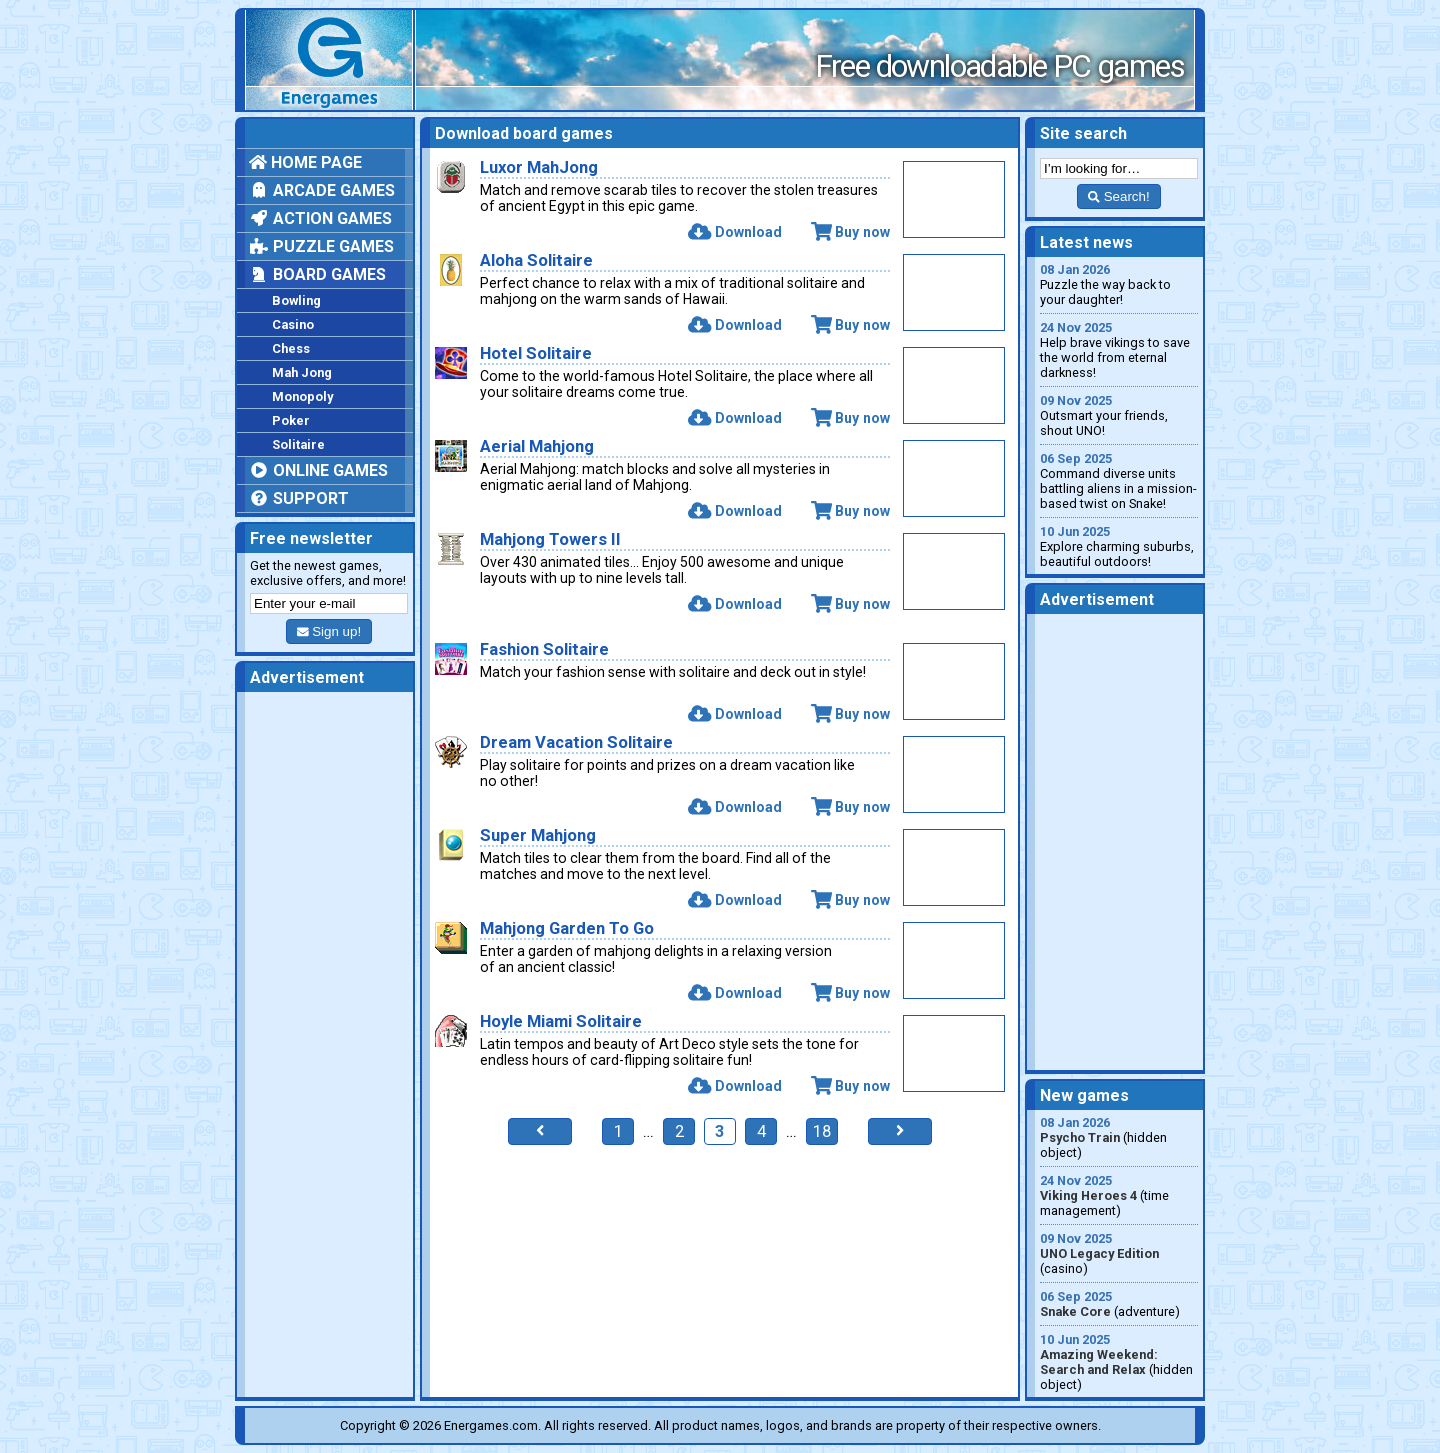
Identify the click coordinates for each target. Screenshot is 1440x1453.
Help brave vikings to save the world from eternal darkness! (1119, 350)
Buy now (850, 232)
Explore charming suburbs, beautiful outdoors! (1119, 546)
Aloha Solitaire (536, 260)
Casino (293, 324)
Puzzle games (321, 246)
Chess (291, 348)
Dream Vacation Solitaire (576, 742)
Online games (318, 470)
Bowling (296, 300)
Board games (317, 274)
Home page (305, 162)
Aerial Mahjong (537, 446)
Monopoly (302, 396)
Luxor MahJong (539, 167)
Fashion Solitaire (544, 649)
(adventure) (1119, 1304)
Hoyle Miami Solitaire (561, 1021)
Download (734, 232)
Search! (1118, 196)
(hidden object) (1119, 1137)
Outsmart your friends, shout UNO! (1119, 415)
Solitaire (298, 444)
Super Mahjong (538, 835)
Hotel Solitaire (536, 353)
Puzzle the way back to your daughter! (1119, 284)
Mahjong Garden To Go (567, 928)
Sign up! (329, 631)
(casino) (1119, 1253)
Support (299, 498)
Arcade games (322, 190)
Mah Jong (302, 372)
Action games (320, 218)
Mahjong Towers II (550, 539)
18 (822, 1131)
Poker (291, 420)
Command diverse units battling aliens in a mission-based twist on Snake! (1119, 481)
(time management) (1119, 1195)
